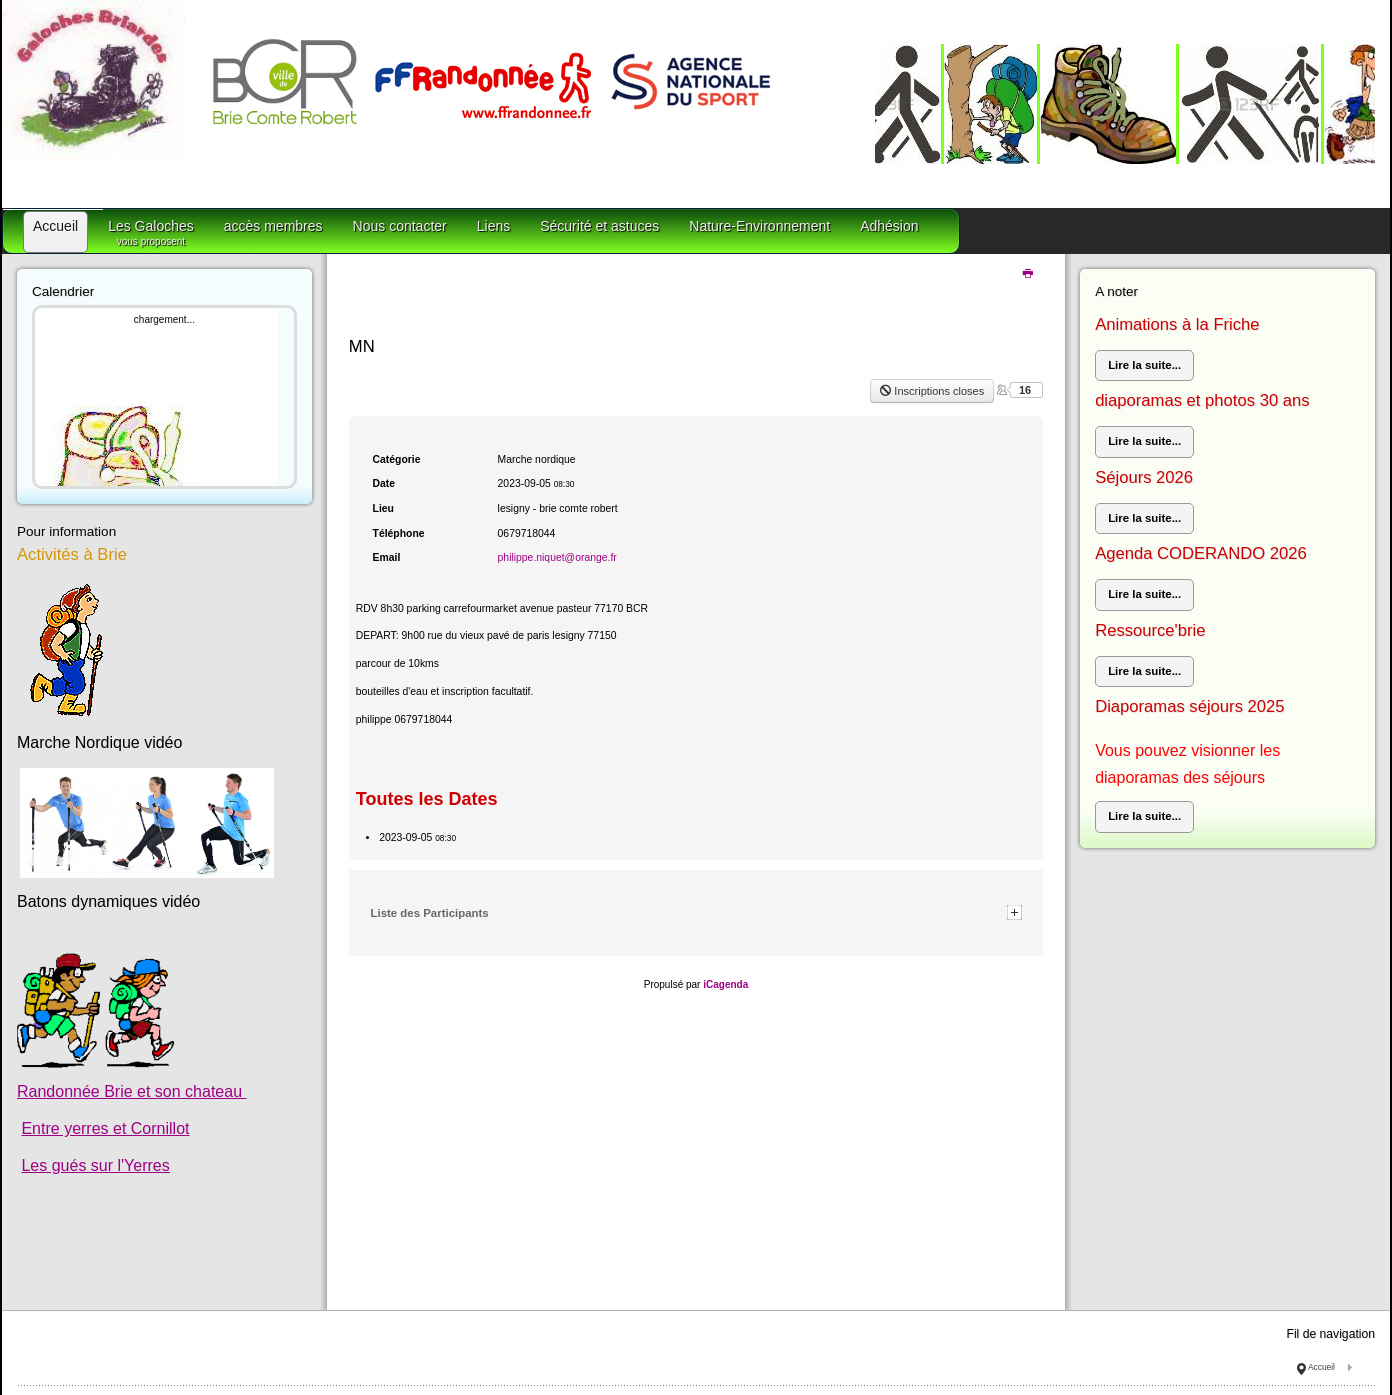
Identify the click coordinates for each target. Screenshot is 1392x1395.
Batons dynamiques (87, 901)
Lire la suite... (1144, 365)
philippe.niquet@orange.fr (557, 557)
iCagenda (725, 984)
